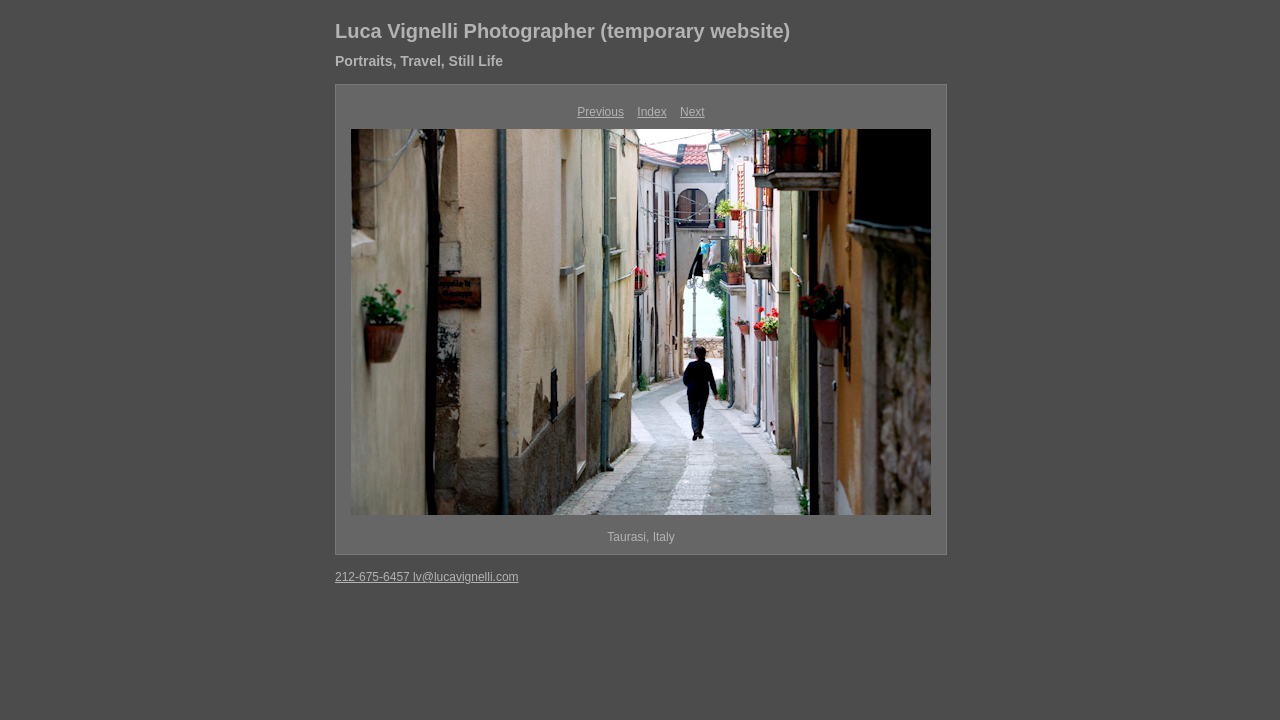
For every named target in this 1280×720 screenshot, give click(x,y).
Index (651, 112)
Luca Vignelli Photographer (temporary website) (562, 31)
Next (692, 112)
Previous (600, 112)
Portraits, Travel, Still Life (419, 61)
